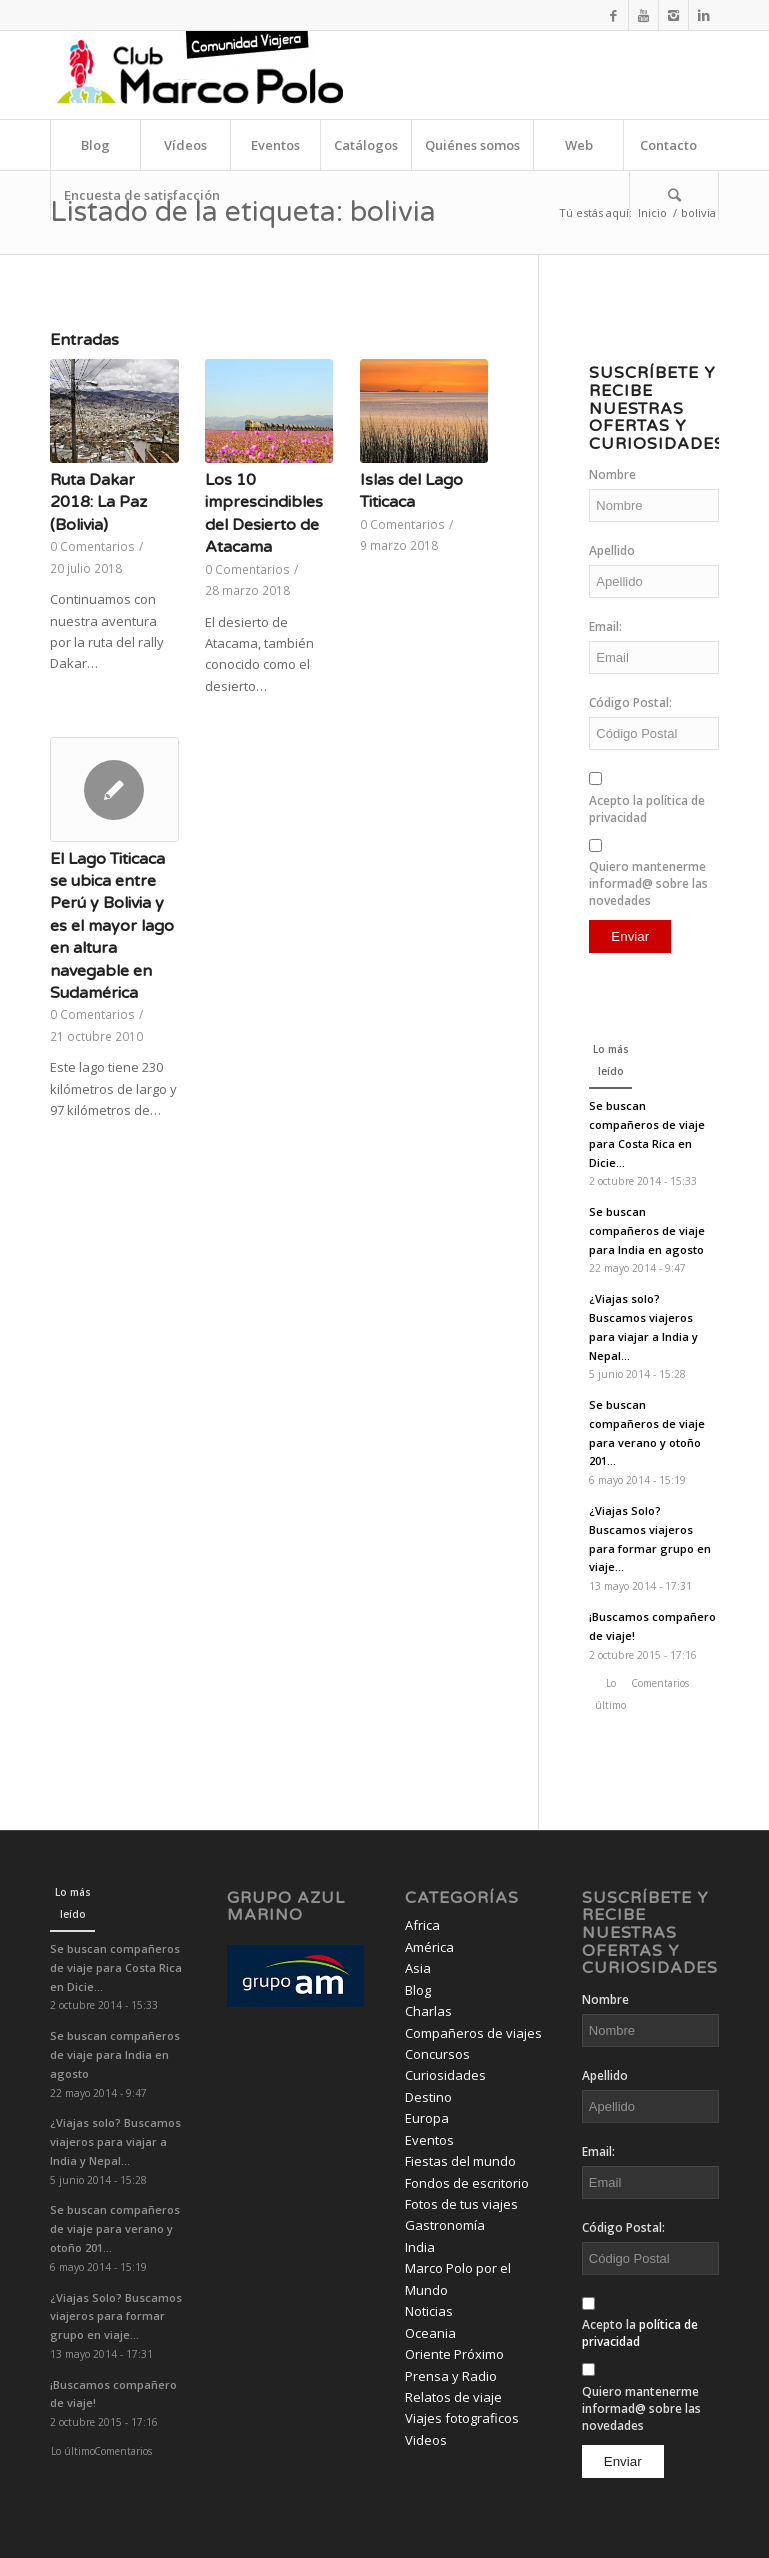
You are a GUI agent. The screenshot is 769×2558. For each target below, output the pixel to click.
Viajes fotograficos (462, 2418)
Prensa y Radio (451, 2376)
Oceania (430, 2333)
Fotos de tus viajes (461, 2204)
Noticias (429, 2311)
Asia (418, 1968)
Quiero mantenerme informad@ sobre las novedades (648, 883)
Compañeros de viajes (473, 2033)
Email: (605, 626)
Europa (427, 2118)
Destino (428, 2097)
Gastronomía (445, 2225)
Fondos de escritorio (467, 2183)
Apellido (612, 550)
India (420, 2247)
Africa (422, 1925)
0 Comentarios (92, 546)
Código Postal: (630, 702)
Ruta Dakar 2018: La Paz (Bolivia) (98, 502)
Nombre (612, 474)
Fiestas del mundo (460, 2161)
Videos (426, 2440)
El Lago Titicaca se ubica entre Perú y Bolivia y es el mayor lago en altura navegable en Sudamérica (112, 926)
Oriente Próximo (454, 2354)
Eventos (429, 2140)
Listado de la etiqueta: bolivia (243, 212)
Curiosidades (445, 2075)
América (429, 1947)
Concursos (437, 2054)
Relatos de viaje (453, 2397)
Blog (418, 1990)
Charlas (428, 2011)
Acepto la (647, 809)
